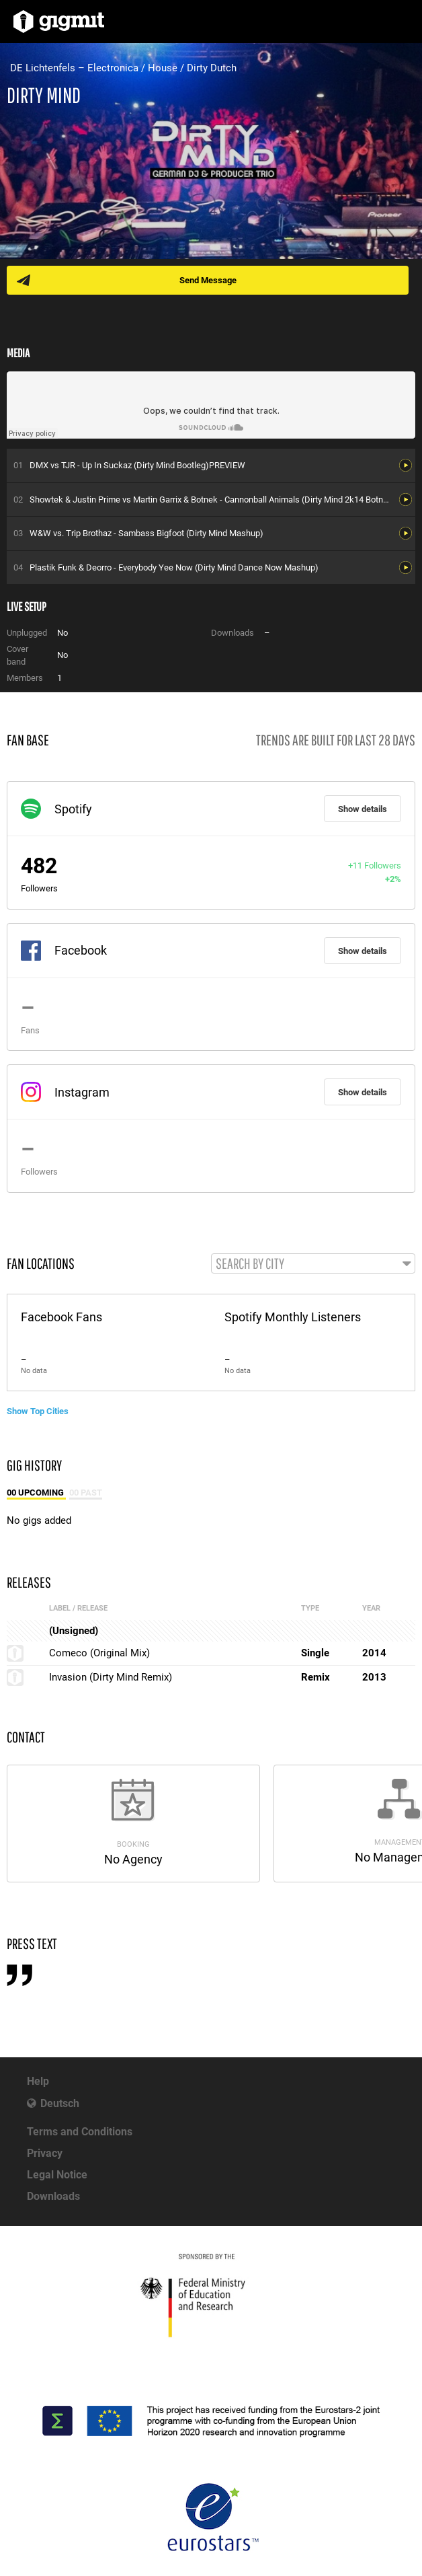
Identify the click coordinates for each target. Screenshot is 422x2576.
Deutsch (59, 2103)
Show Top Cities (38, 1411)
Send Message (208, 280)
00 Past (85, 1492)
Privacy (44, 2153)
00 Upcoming (36, 1492)
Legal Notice (57, 2174)
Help (38, 2081)
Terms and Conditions (79, 2131)
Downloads (53, 2196)
